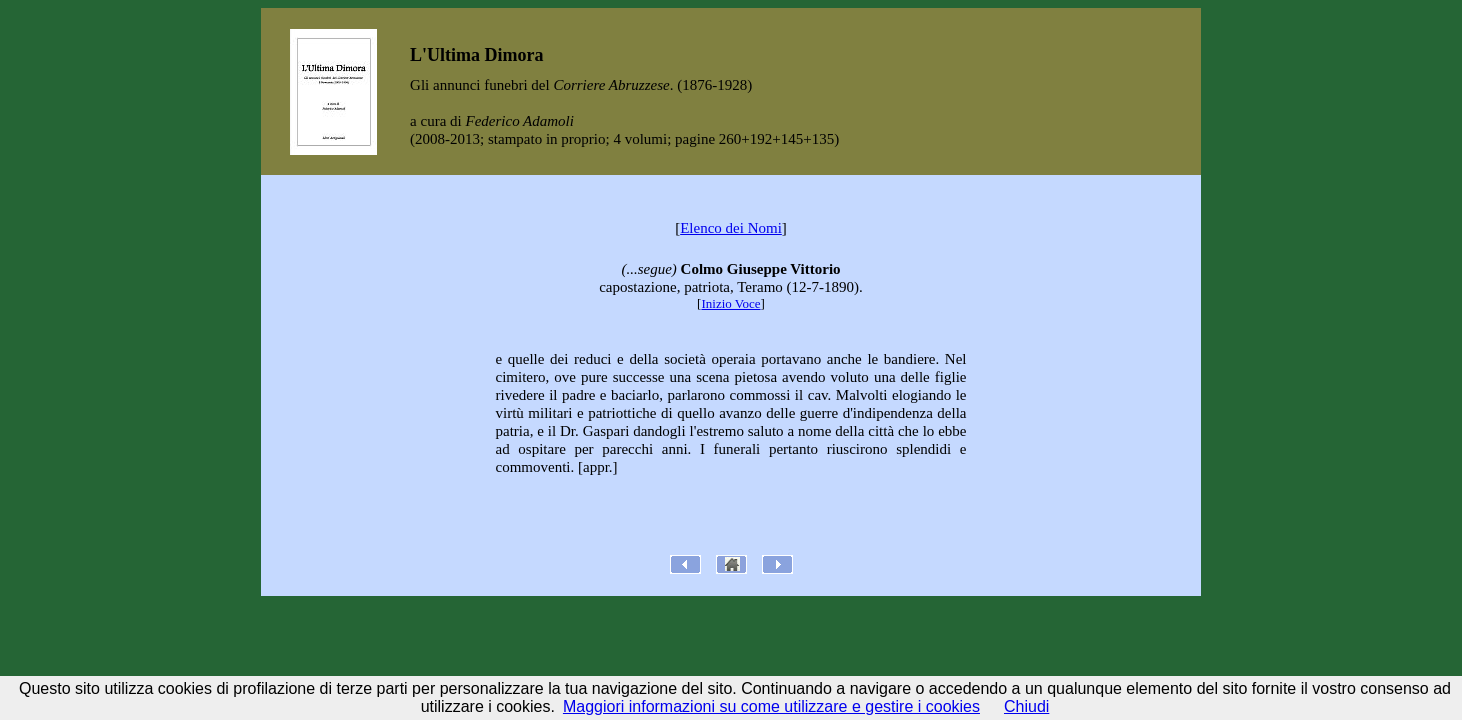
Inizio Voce (730, 303)
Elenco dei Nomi (731, 228)
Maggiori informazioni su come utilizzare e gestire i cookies (771, 706)
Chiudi (1026, 706)
